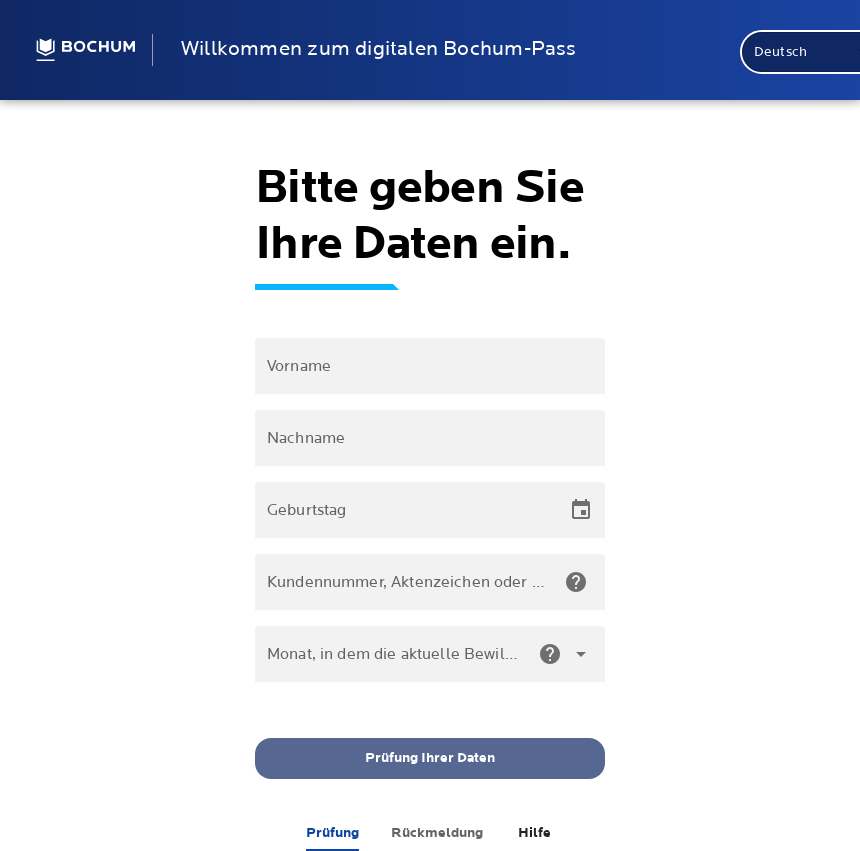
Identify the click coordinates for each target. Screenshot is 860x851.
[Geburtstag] (412, 510)
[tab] (332, 833)
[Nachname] (430, 438)
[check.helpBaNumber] (576, 582)
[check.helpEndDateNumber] (550, 654)
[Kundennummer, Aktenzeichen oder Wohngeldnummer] (407, 582)
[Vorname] (430, 366)
